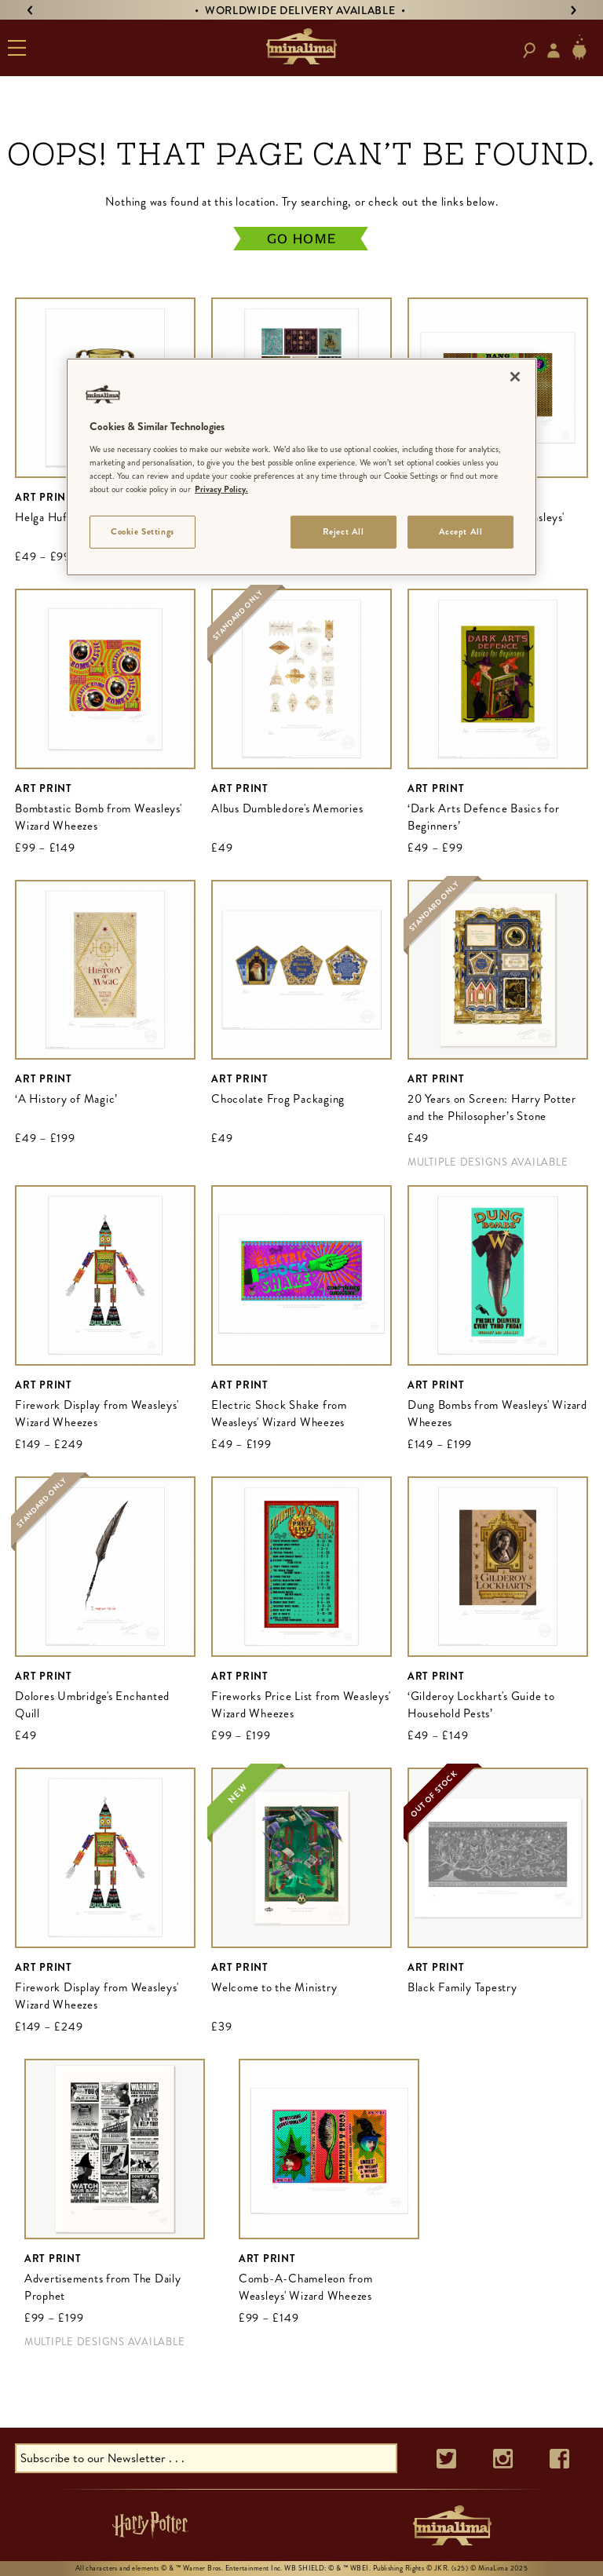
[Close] (515, 376)
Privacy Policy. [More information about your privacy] (221, 489)
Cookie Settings (142, 531)
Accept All (461, 531)
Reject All (343, 531)
